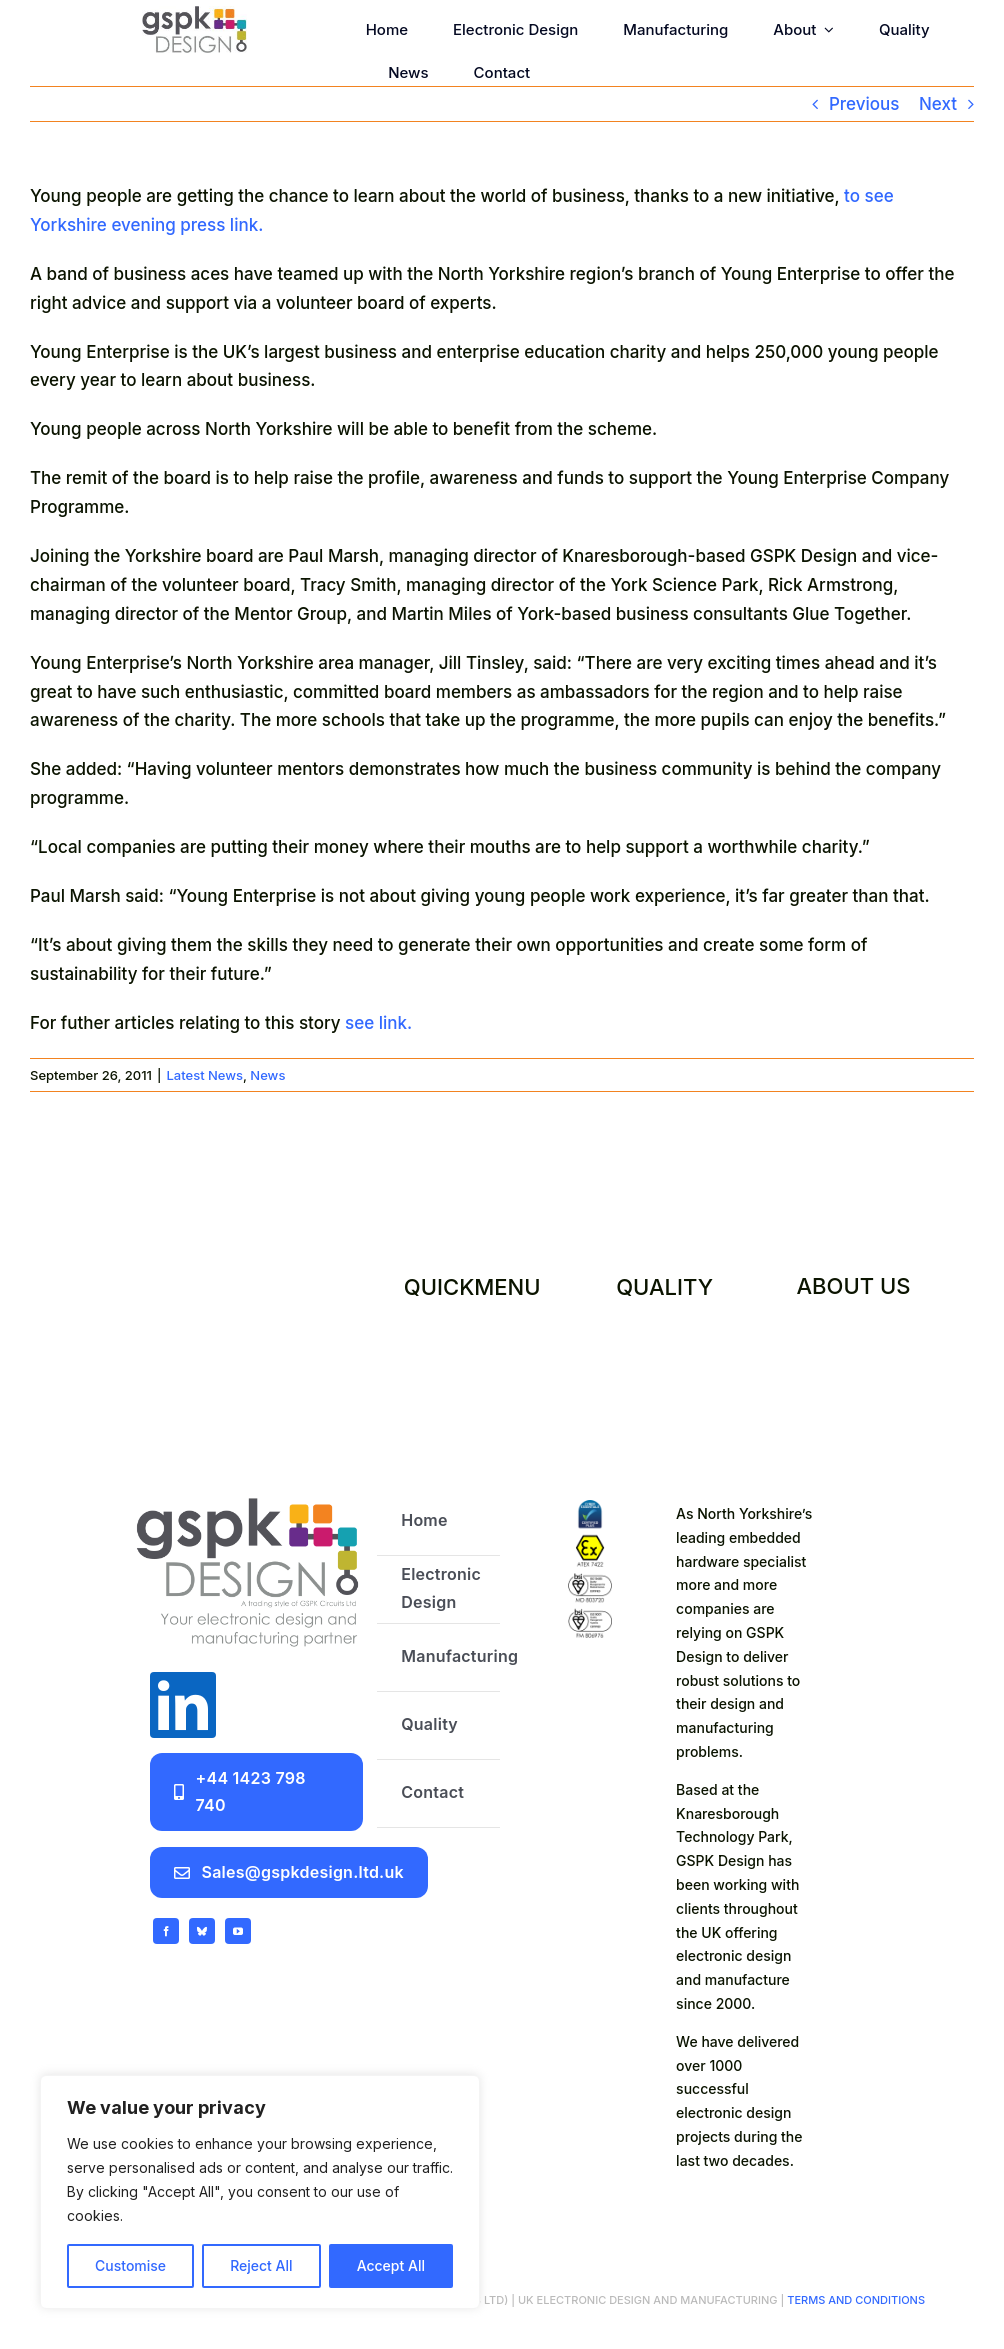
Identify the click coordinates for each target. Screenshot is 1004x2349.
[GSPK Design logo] (247, 1496)
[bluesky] (202, 1931)
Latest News (204, 1075)
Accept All (391, 2265)
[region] (260, 2192)
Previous (864, 104)
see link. (378, 1023)
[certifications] (590, 1508)
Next (938, 104)
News (267, 1075)
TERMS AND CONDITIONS (854, 2300)
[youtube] (238, 1931)
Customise (130, 2265)
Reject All (261, 2265)
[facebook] (166, 1931)
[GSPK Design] (195, 14)
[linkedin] (183, 1705)
